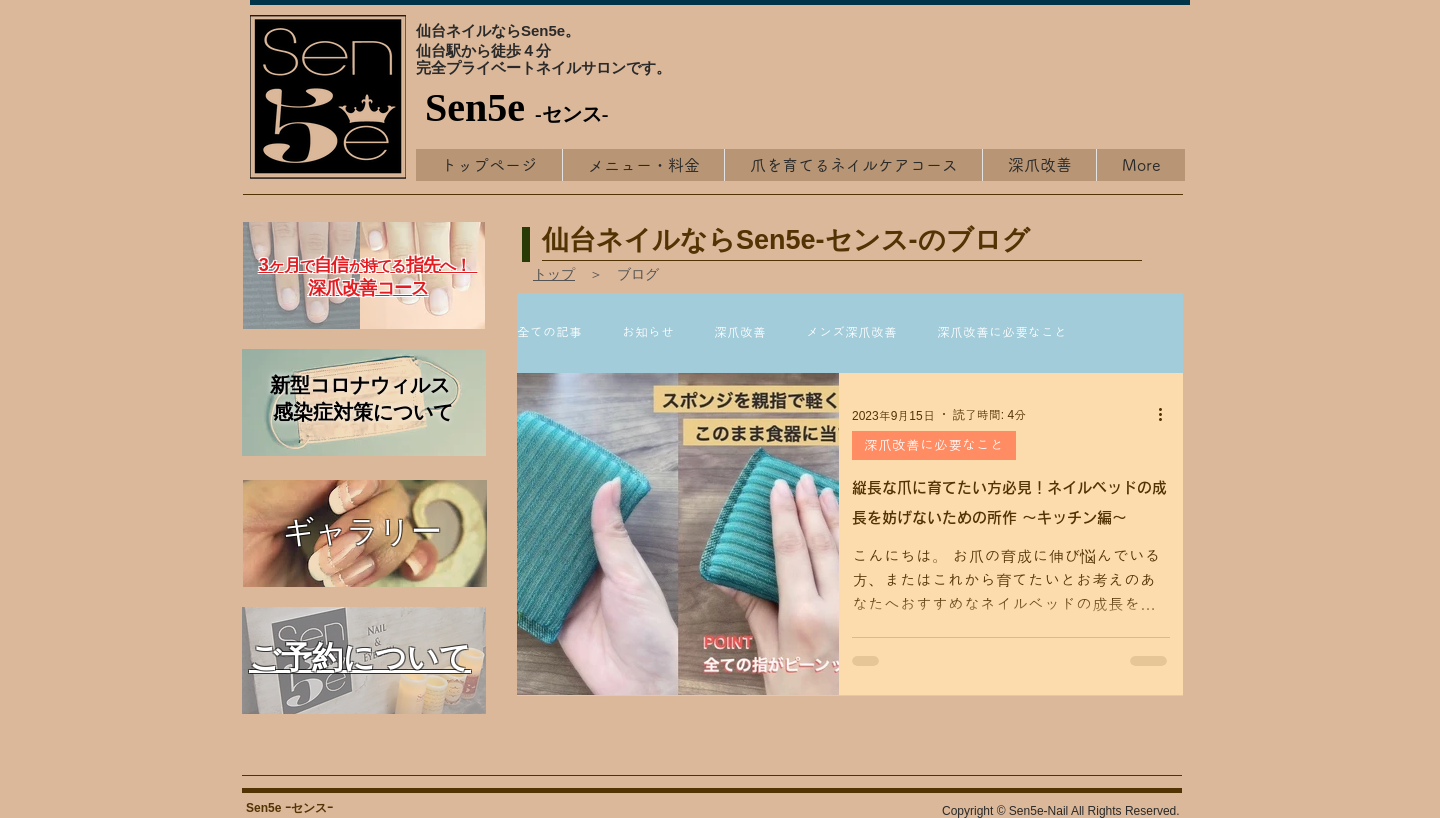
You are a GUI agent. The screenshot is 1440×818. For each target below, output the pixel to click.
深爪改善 (740, 332)
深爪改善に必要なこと (1002, 332)
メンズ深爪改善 (851, 332)
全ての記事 (549, 332)
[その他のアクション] (1167, 414)
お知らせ (648, 332)
